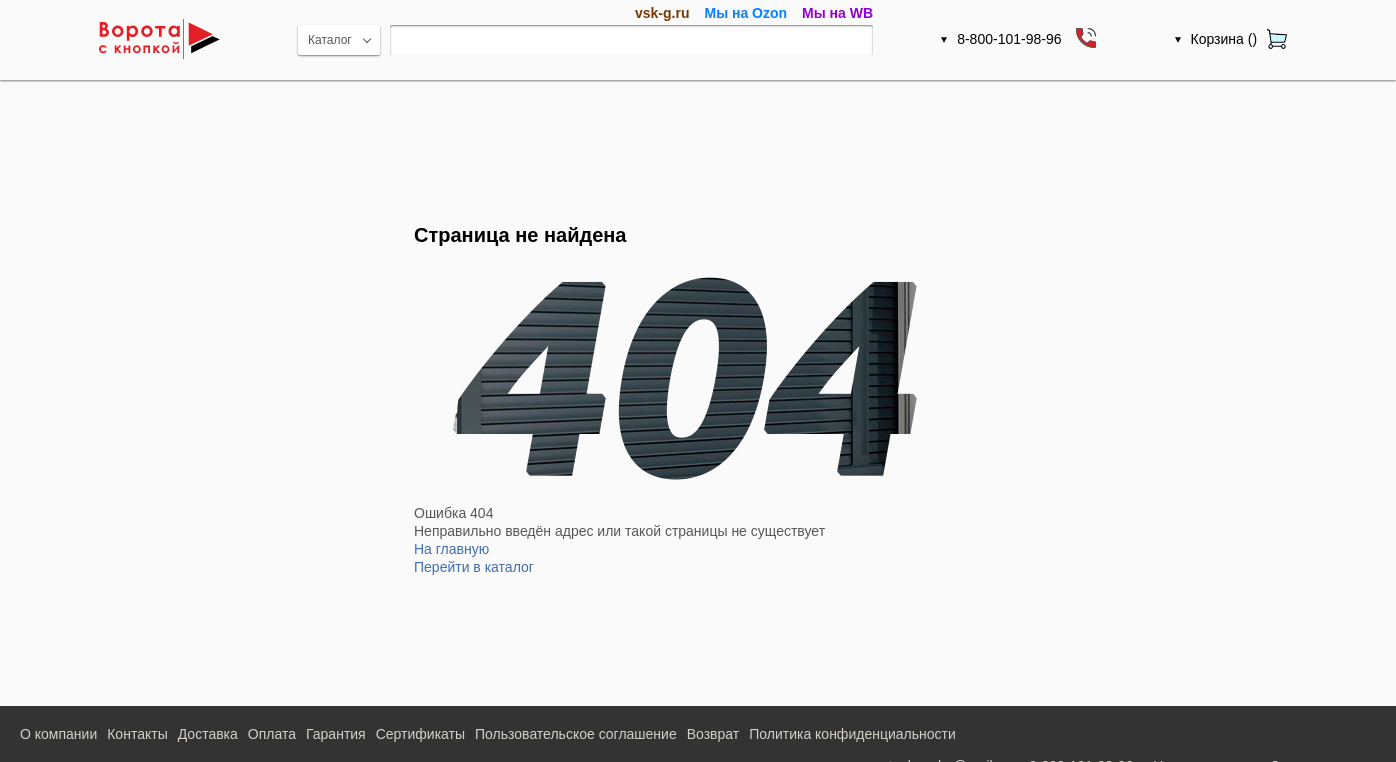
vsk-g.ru (662, 13)
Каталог (330, 40)
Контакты (137, 734)
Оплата (272, 734)
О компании (58, 734)
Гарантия (336, 734)
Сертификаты (420, 734)
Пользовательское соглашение (576, 734)
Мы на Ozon (745, 13)
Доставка (208, 734)
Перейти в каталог (474, 567)
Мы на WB (837, 13)
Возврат (713, 734)
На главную (451, 549)
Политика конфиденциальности (852, 734)
